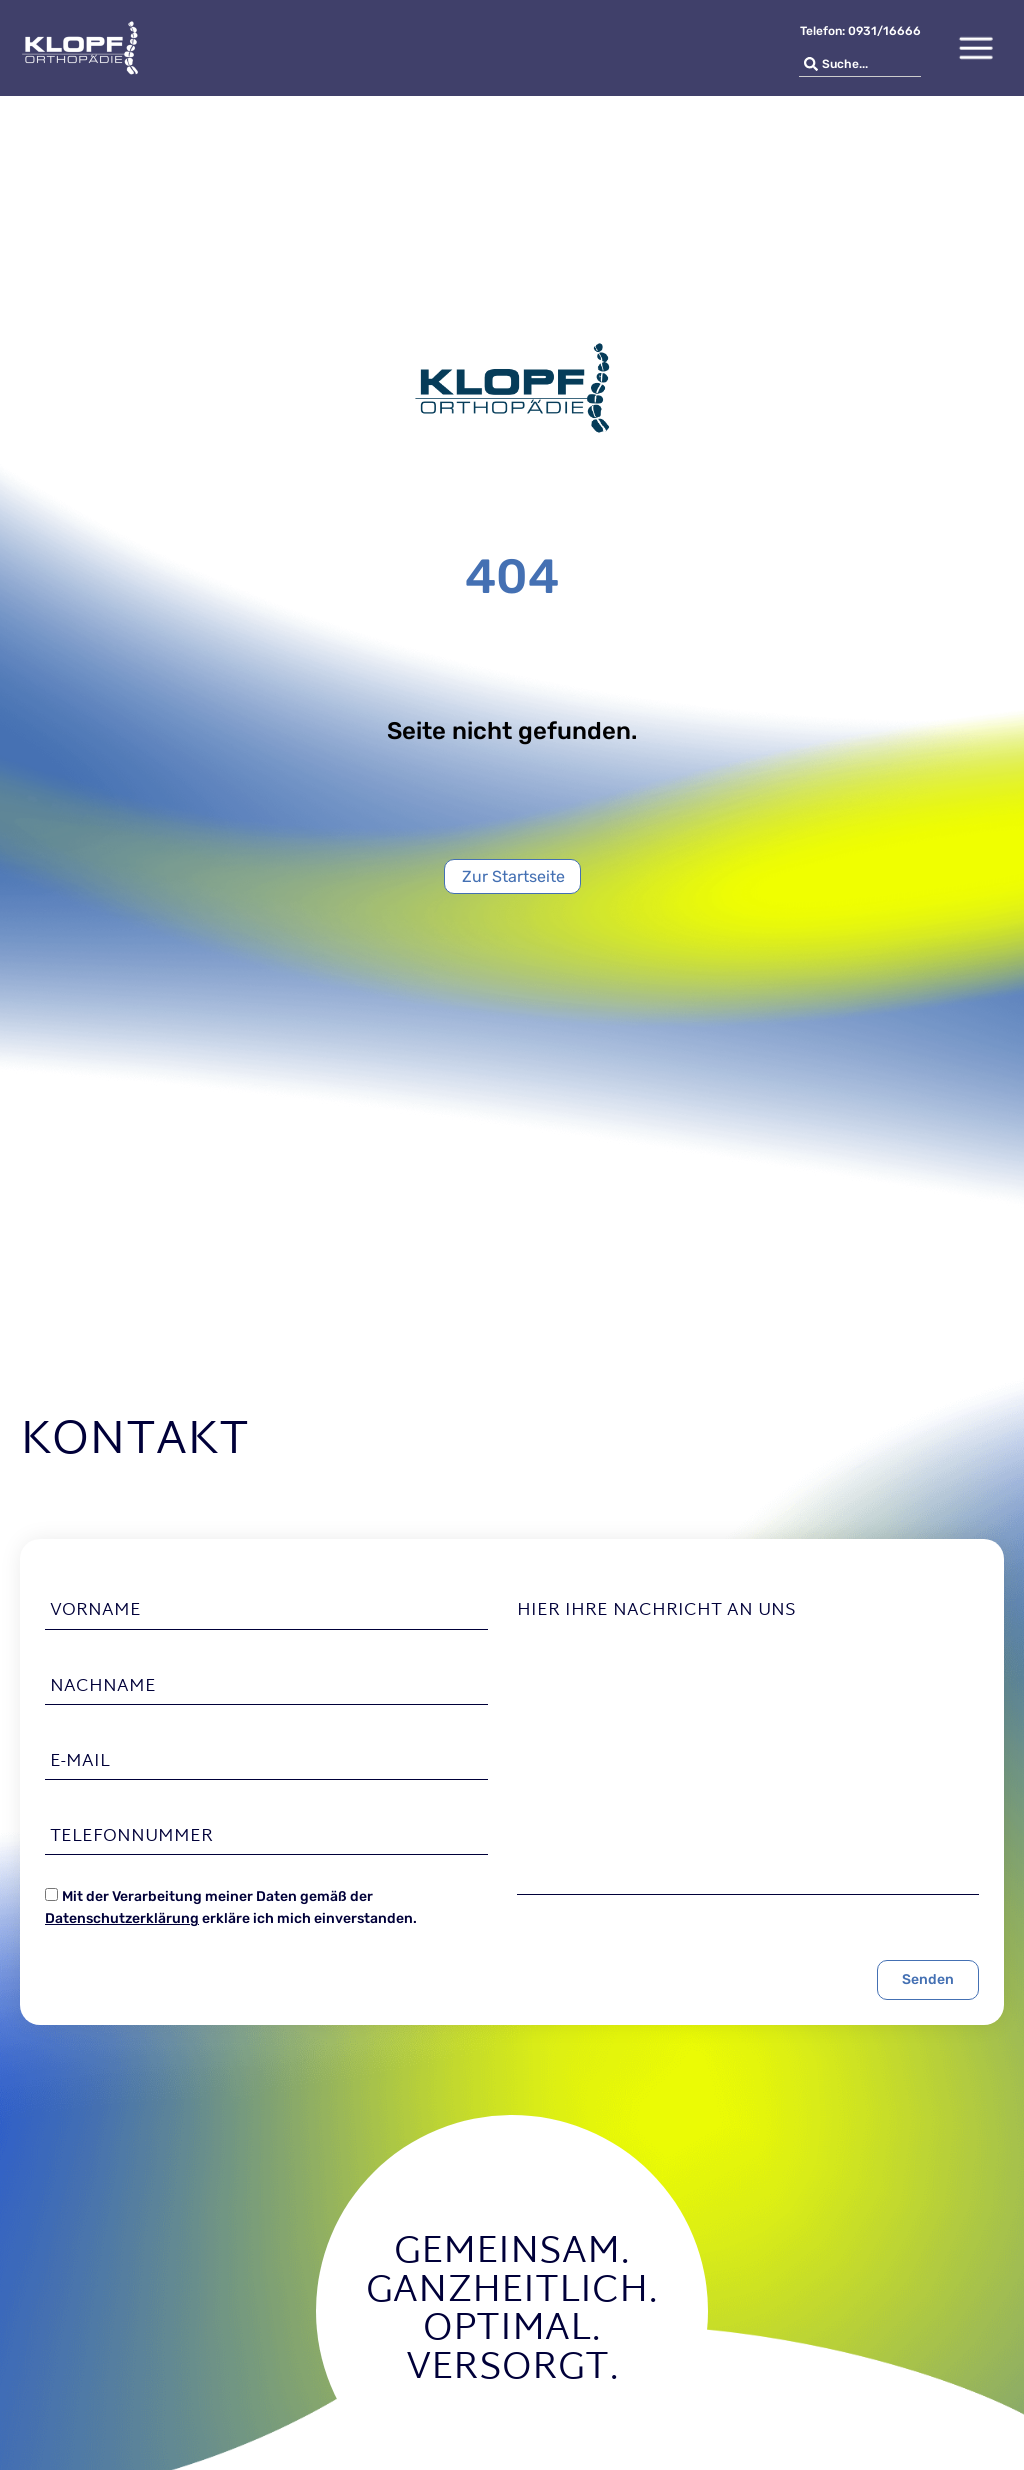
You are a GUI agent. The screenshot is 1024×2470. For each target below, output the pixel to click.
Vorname (95, 1611)
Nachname (103, 1687)
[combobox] (860, 64)
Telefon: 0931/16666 (860, 31)
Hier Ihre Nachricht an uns (656, 1611)
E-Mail (80, 1762)
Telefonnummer (131, 1837)
